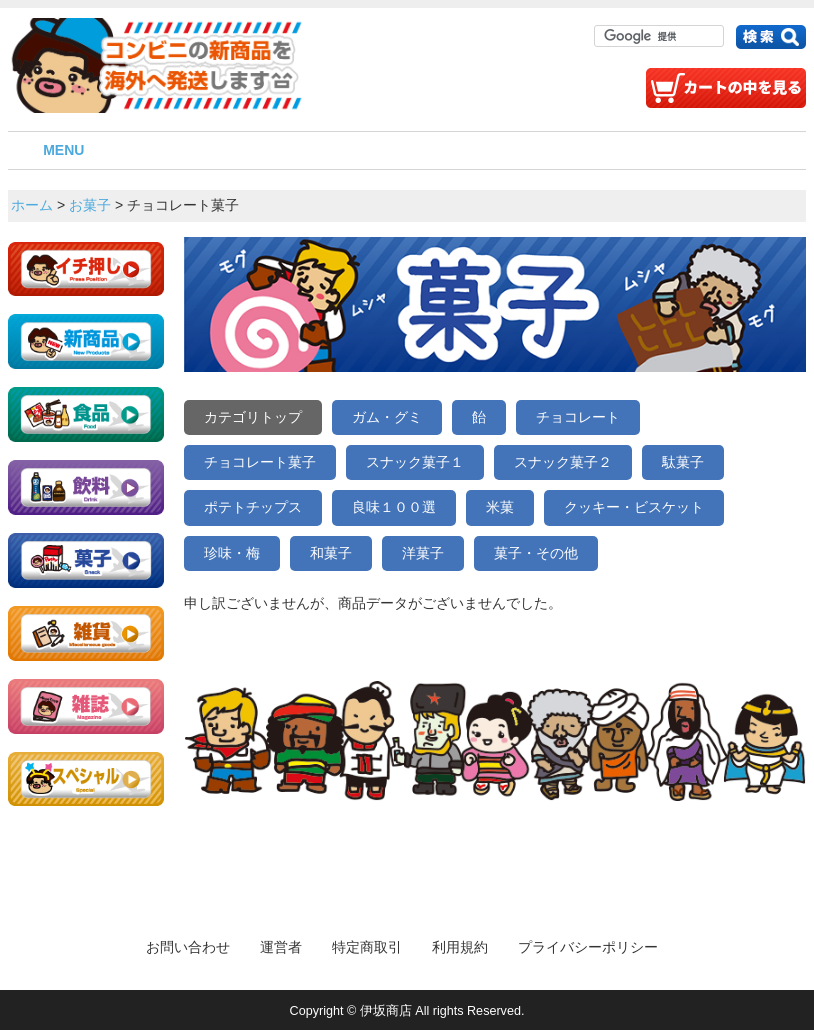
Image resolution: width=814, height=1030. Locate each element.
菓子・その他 (536, 553)
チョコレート (578, 417)
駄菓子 (683, 462)
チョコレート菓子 (260, 462)
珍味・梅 (232, 553)
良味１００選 (394, 507)
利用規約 (460, 947)
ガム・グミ (387, 417)
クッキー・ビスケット (634, 507)
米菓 (500, 507)
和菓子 (331, 553)
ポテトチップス (253, 507)
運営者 (281, 947)
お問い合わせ (188, 947)
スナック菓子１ (415, 462)
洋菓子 (423, 553)
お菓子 (90, 205)
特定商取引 (367, 947)
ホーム (32, 205)
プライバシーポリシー (588, 947)
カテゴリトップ (253, 417)
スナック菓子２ (563, 462)
